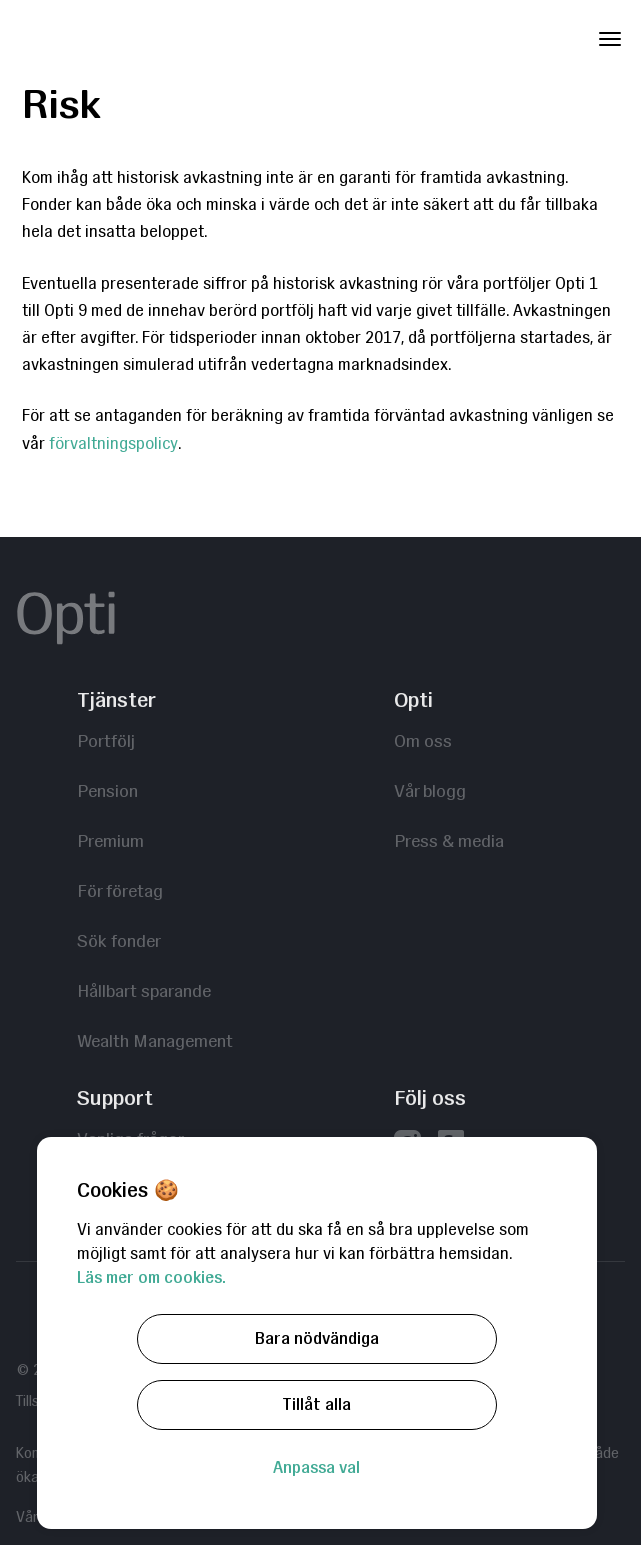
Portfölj (106, 740)
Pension (107, 790)
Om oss (423, 740)
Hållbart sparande (144, 990)
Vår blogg (430, 790)
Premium (110, 840)
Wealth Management (155, 1040)
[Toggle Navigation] (610, 35)
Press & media (449, 840)
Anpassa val (316, 1467)
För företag (120, 890)
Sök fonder (119, 940)
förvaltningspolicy (113, 443)
